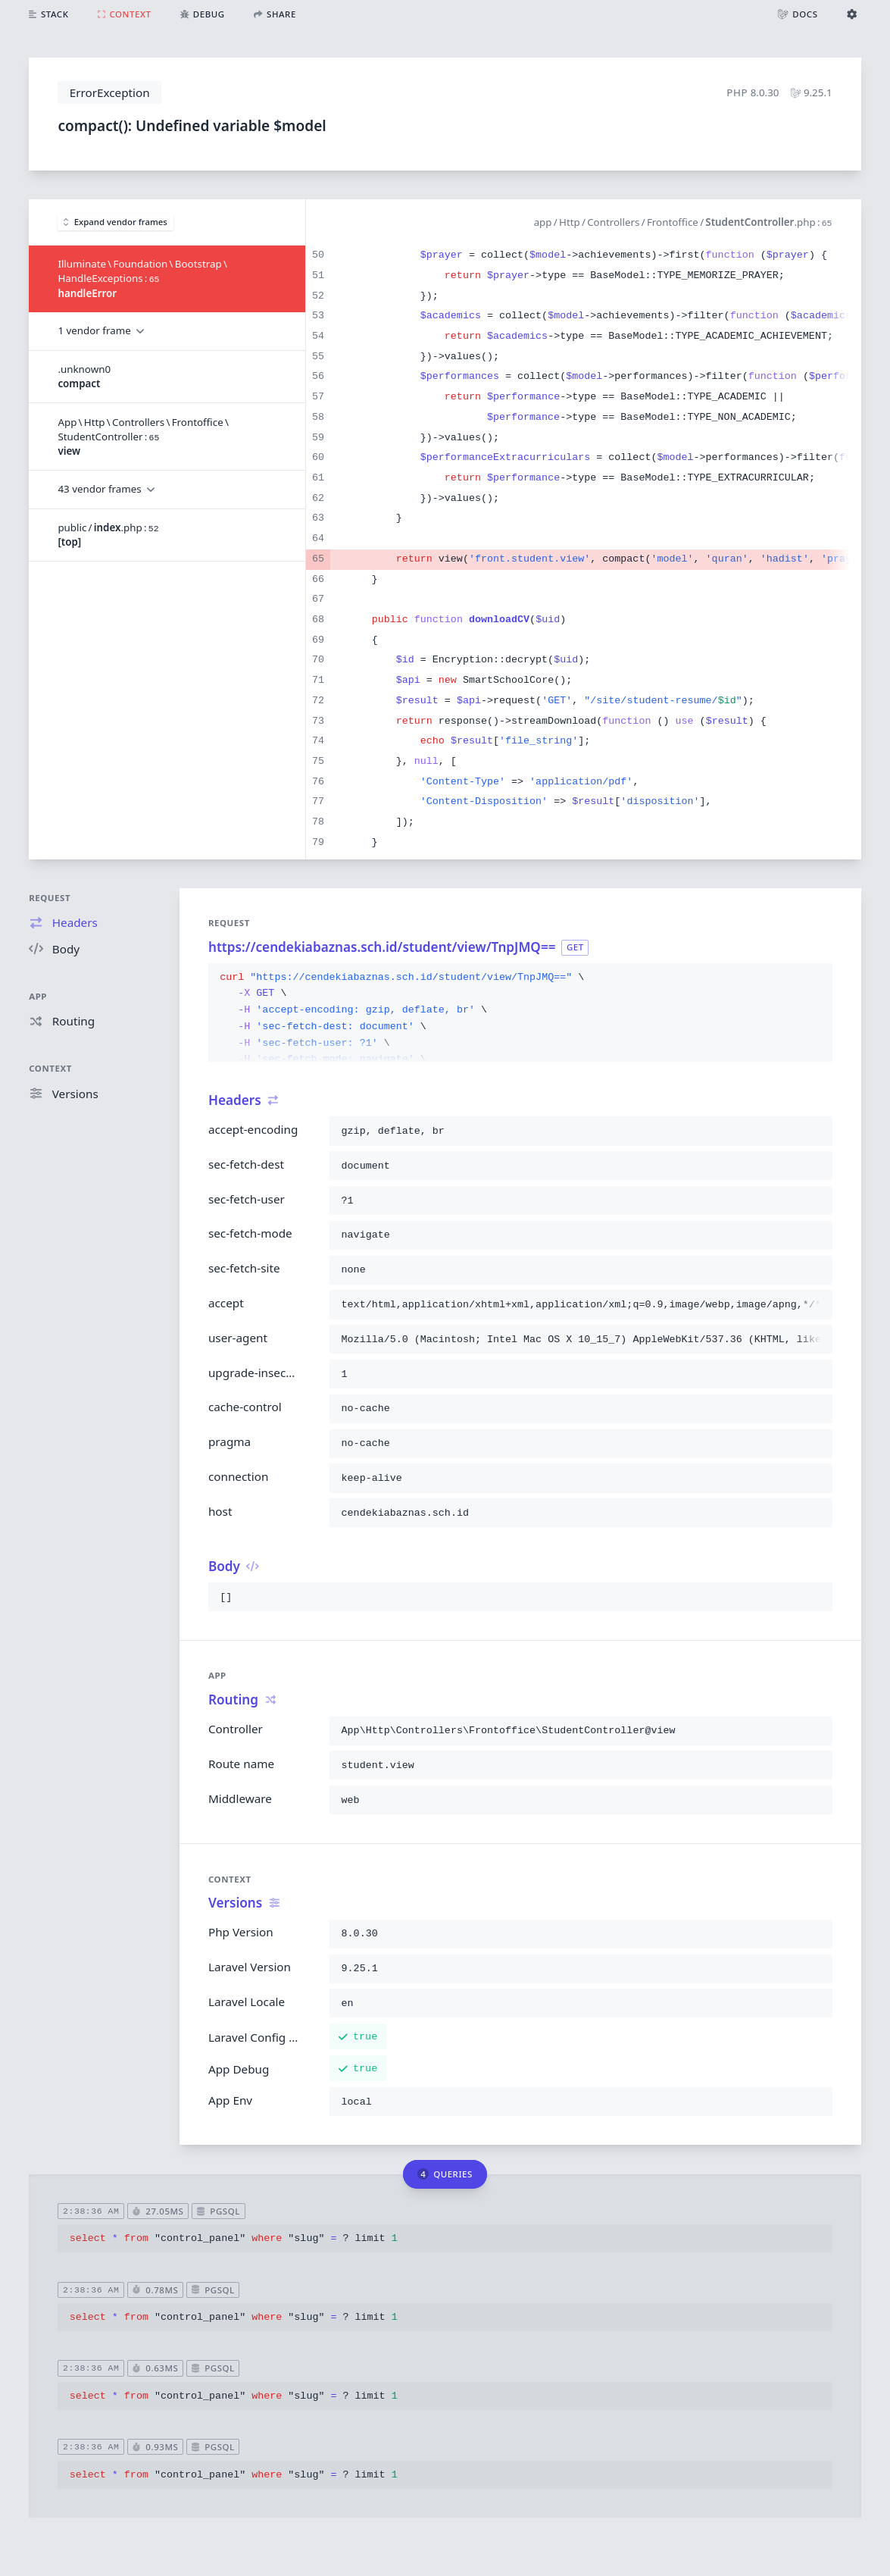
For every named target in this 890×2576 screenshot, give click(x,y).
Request (49, 897)
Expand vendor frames (115, 221)
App (38, 996)
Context (50, 1068)
